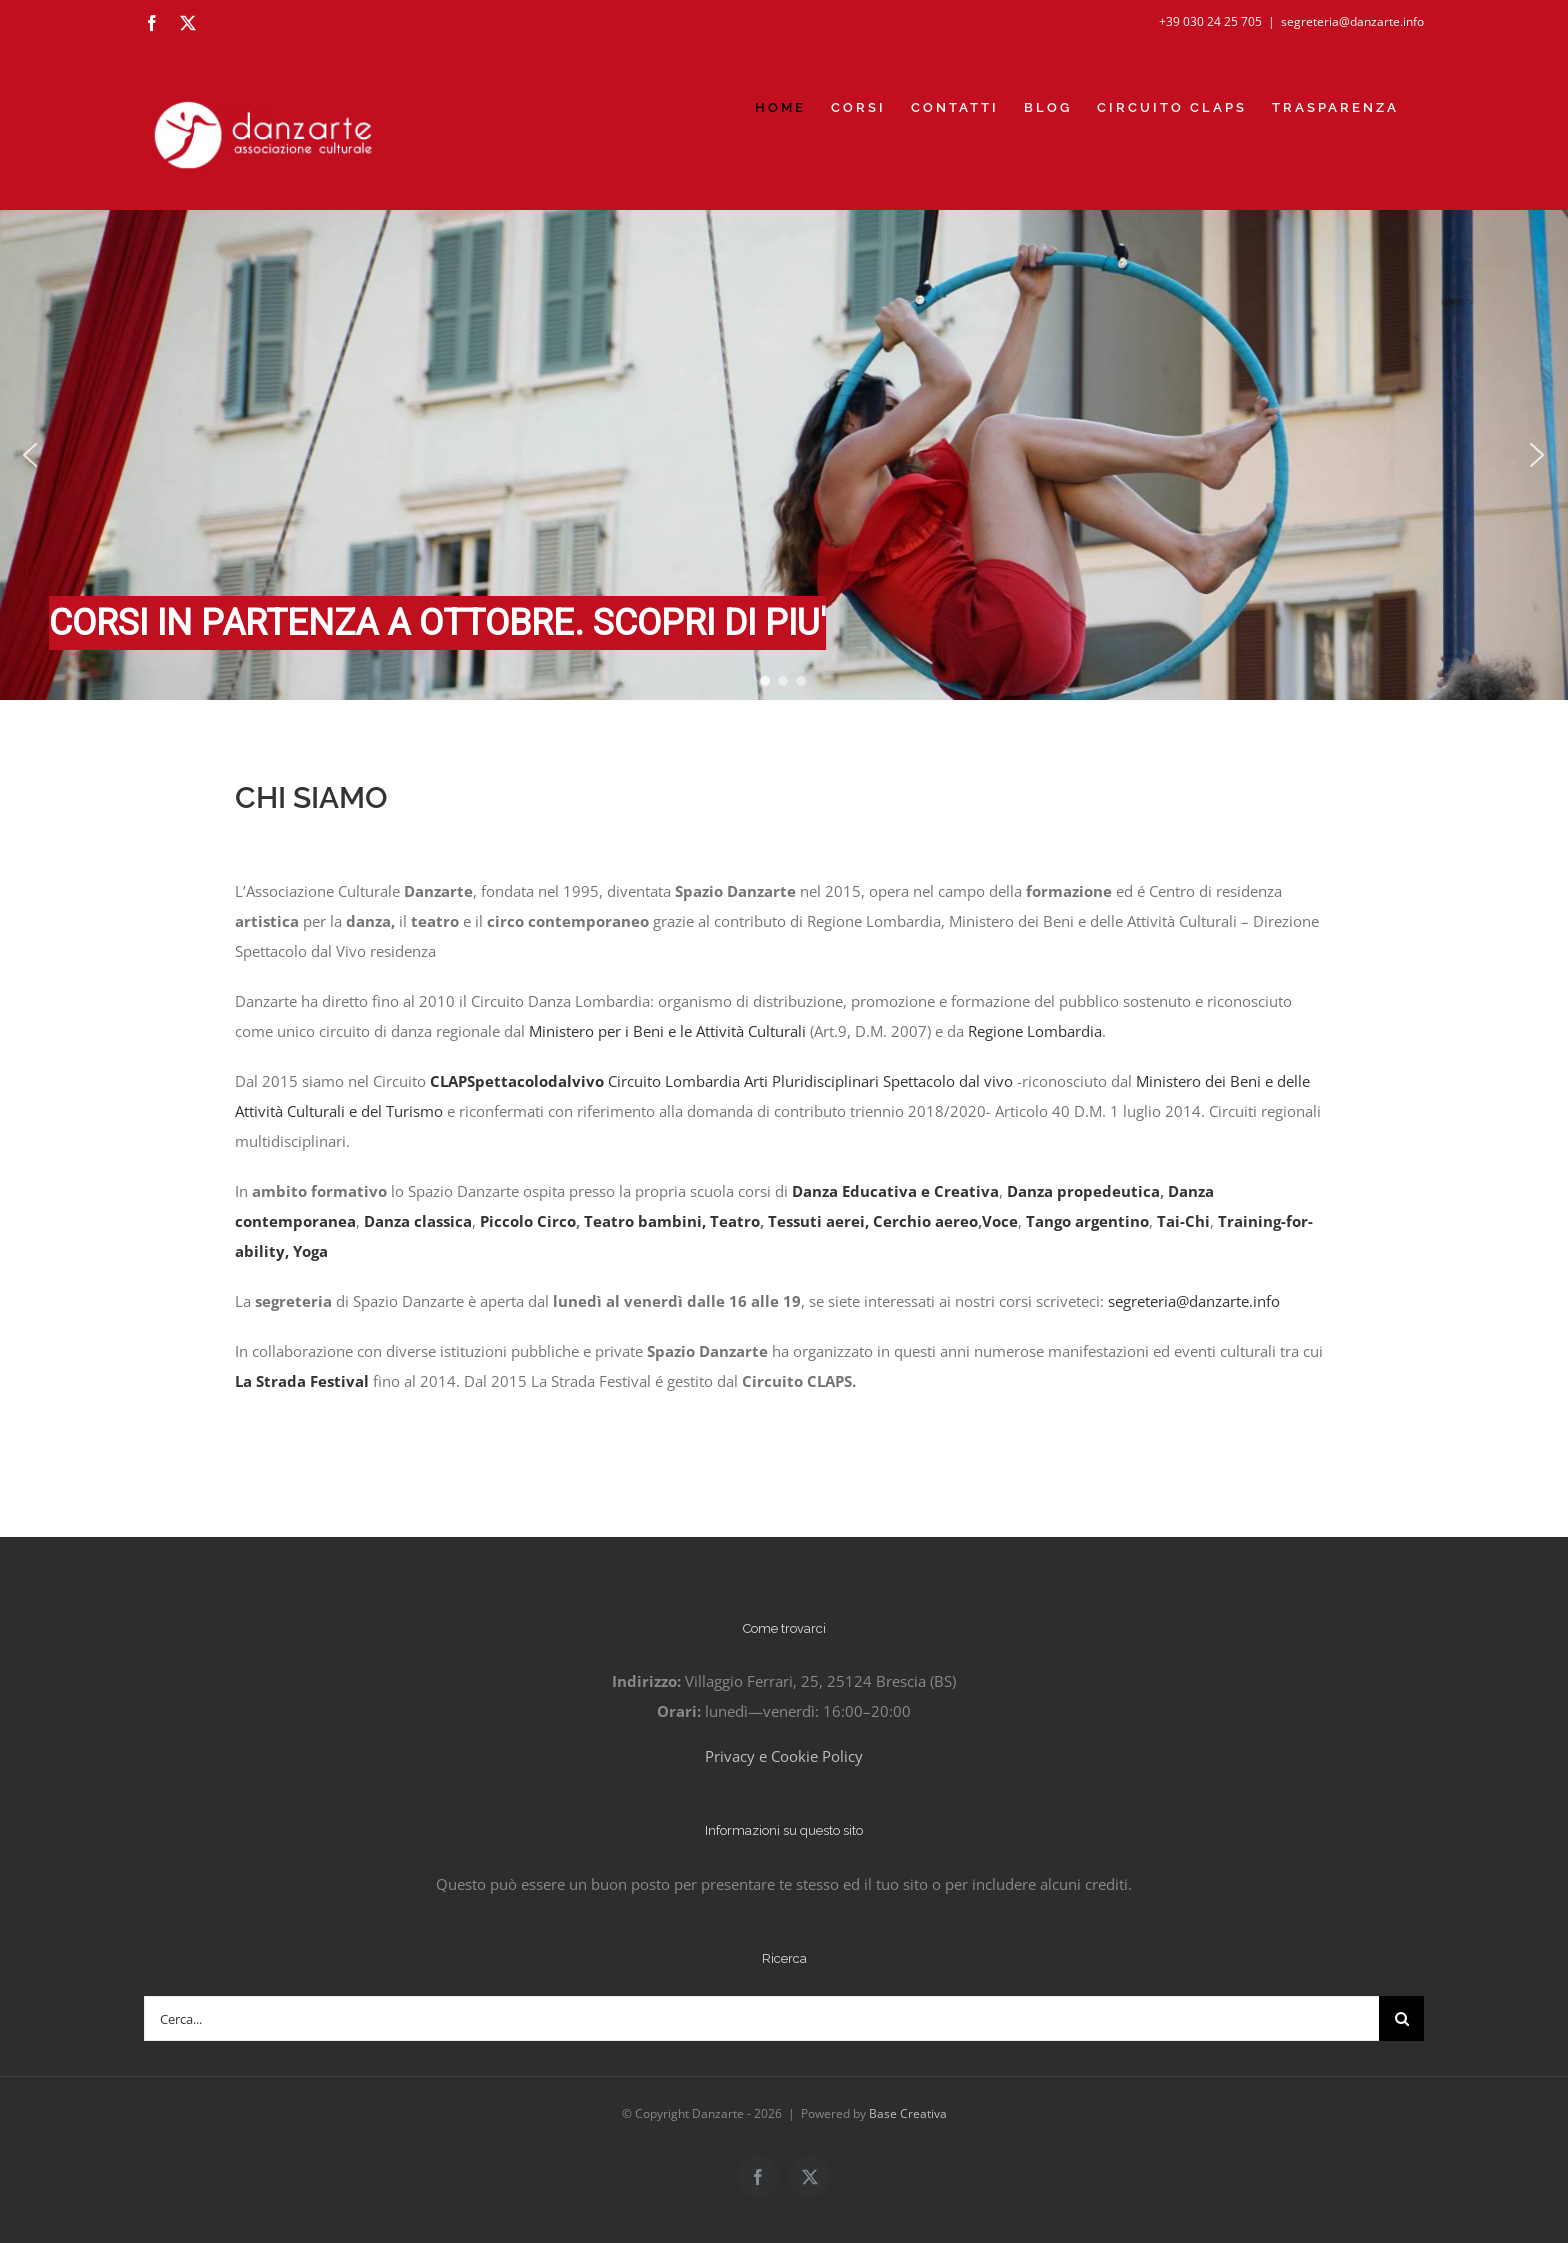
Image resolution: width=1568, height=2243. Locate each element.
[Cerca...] (761, 2018)
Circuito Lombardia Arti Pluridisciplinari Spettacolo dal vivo (812, 1081)
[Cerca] (1401, 2018)
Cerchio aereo (925, 1221)
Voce (1000, 1221)
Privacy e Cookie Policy (784, 1756)
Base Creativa (908, 2113)
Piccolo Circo (528, 1221)
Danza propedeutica (1083, 1191)
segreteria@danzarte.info (1352, 21)
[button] (30, 455)
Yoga (310, 1251)
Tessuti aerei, (818, 1221)
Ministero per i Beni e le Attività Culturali (669, 1031)
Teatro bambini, (645, 1221)
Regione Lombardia (1035, 1031)
